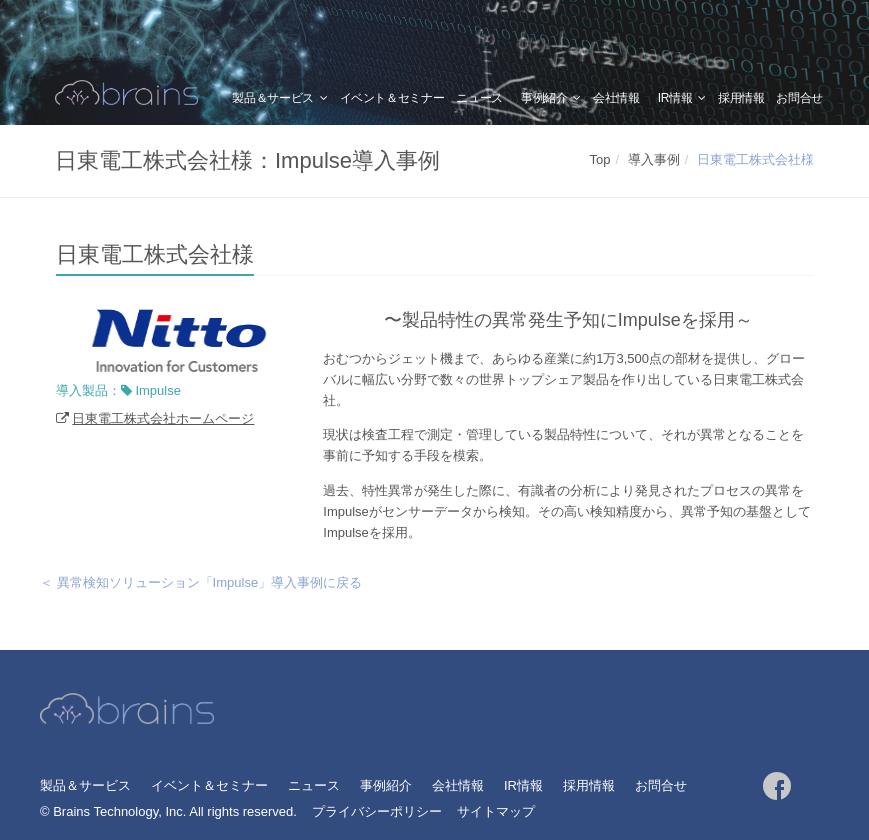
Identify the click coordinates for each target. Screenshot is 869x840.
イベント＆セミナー (392, 98)
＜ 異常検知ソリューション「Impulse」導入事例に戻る (201, 582)
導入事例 (654, 159)
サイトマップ (496, 811)
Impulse (158, 390)
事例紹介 (544, 98)
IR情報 (675, 98)
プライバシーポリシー (377, 811)
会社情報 (616, 98)
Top (600, 159)
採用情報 (741, 98)
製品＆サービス (272, 98)
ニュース (479, 98)
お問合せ (799, 98)
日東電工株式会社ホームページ (163, 418)
